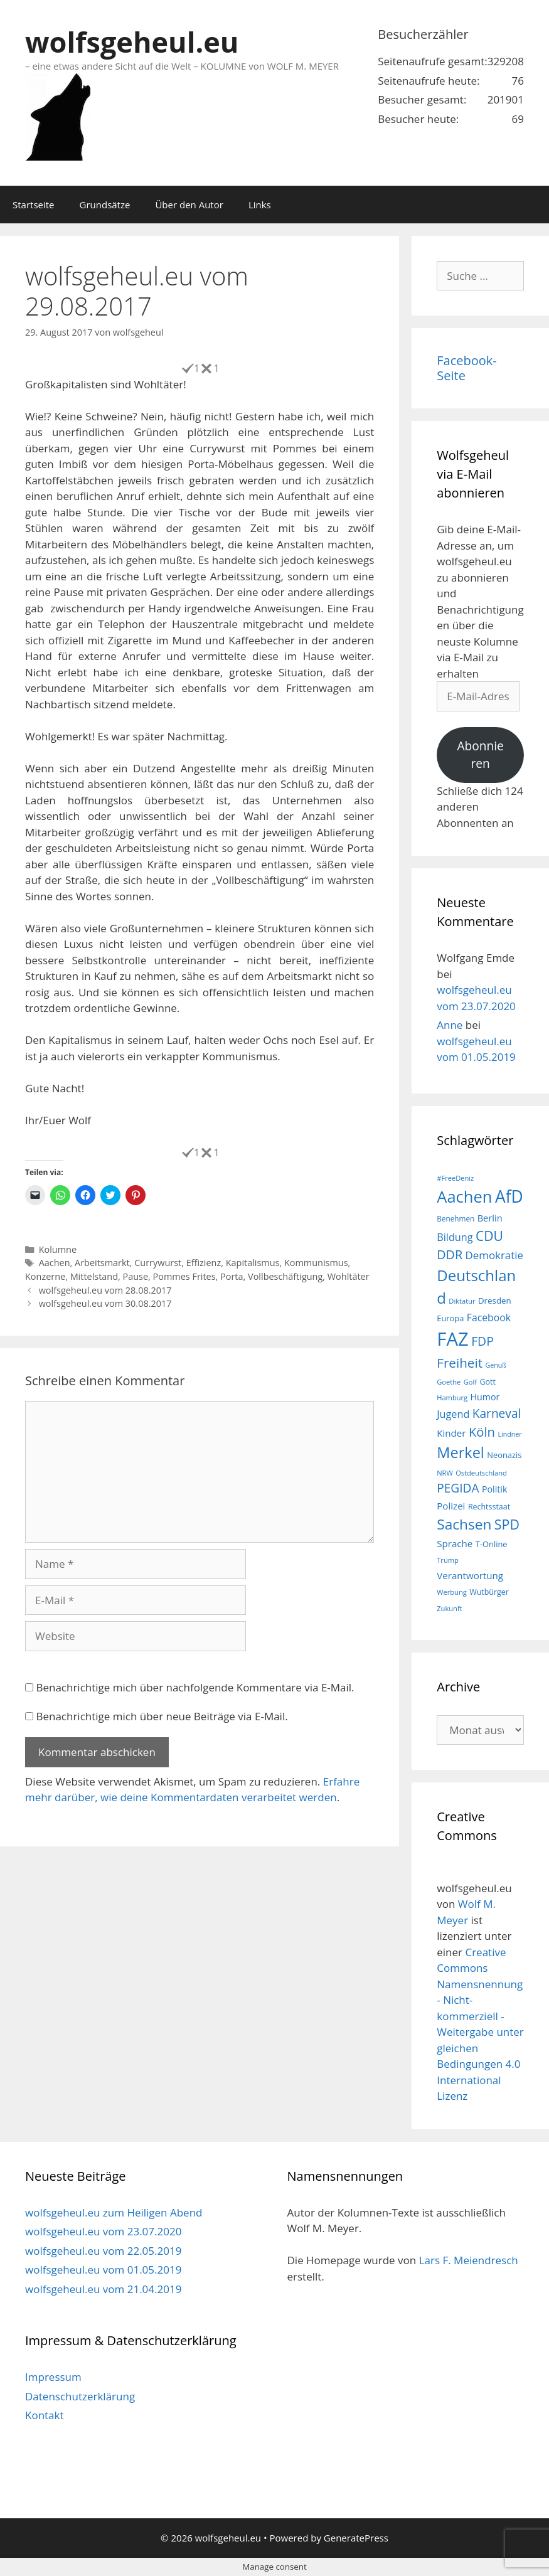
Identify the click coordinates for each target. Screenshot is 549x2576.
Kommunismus (316, 1263)
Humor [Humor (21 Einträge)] (485, 1397)
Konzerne (45, 1276)
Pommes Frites (184, 1276)
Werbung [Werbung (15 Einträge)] (452, 1592)
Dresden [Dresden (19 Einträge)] (494, 1300)
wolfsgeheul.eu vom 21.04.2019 (103, 2289)
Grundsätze (105, 204)
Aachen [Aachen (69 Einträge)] (464, 1196)
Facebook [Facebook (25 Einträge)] (489, 1317)
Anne (449, 1025)
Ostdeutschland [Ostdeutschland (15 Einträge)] (481, 1472)
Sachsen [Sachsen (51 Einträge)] (464, 1524)
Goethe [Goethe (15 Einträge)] (449, 1381)
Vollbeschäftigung (285, 1276)
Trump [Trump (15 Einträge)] (448, 1560)
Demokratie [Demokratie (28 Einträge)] (494, 1255)
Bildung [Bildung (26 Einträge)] (454, 1237)
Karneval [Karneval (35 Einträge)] (496, 1413)
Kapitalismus (253, 1263)
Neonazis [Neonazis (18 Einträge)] (504, 1455)
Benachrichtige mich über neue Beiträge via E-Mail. (161, 1716)
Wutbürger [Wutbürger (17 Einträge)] (489, 1592)
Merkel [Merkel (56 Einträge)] (460, 1452)
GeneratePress (356, 2537)
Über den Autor (189, 204)
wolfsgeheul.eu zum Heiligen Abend (113, 2212)
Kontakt (44, 2415)
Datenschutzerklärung (80, 2396)
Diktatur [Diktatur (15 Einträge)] (462, 1301)
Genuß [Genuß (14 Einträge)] (495, 1365)
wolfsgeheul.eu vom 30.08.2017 (105, 1303)
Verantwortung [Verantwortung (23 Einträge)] (470, 1575)
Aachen (54, 1263)
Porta (231, 1276)
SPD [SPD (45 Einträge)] (507, 1524)
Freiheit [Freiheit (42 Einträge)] (459, 1362)
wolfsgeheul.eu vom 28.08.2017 (105, 1290)
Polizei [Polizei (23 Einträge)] (451, 1505)
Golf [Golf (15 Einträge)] (470, 1381)
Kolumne (58, 1249)
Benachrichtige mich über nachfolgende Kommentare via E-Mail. (195, 1687)
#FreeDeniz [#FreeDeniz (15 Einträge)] (455, 1178)
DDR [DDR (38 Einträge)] (449, 1254)
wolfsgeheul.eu (131, 42)
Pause (136, 1276)
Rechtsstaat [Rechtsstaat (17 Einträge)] (489, 1506)
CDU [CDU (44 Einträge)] (489, 1236)
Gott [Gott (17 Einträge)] (487, 1381)
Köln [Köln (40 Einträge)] (482, 1431)
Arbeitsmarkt (102, 1263)
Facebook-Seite (467, 368)
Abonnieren (480, 755)
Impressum (53, 2377)
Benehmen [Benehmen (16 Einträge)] (455, 1218)
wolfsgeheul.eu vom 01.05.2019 (103, 2269)
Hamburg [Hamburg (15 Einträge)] (452, 1397)
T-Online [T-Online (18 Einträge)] (492, 1544)
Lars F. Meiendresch (468, 2260)
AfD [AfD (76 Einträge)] (509, 1196)
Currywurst (157, 1263)
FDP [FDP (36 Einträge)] (482, 1341)
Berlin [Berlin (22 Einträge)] (490, 1217)
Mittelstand (94, 1276)
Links (259, 204)
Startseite (34, 204)
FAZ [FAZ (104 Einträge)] (452, 1338)
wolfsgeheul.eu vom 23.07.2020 (103, 2231)
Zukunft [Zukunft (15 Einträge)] (449, 1608)
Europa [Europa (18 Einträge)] (450, 1318)
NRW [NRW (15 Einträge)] (444, 1472)
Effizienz (203, 1263)
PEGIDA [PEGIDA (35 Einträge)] (458, 1488)
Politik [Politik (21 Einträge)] (494, 1489)
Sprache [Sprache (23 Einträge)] (454, 1543)
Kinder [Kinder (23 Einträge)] (451, 1433)
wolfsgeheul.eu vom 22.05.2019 (103, 2250)
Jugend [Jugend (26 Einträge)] (453, 1414)
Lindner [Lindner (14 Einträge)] (509, 1434)
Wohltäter (349, 1276)
